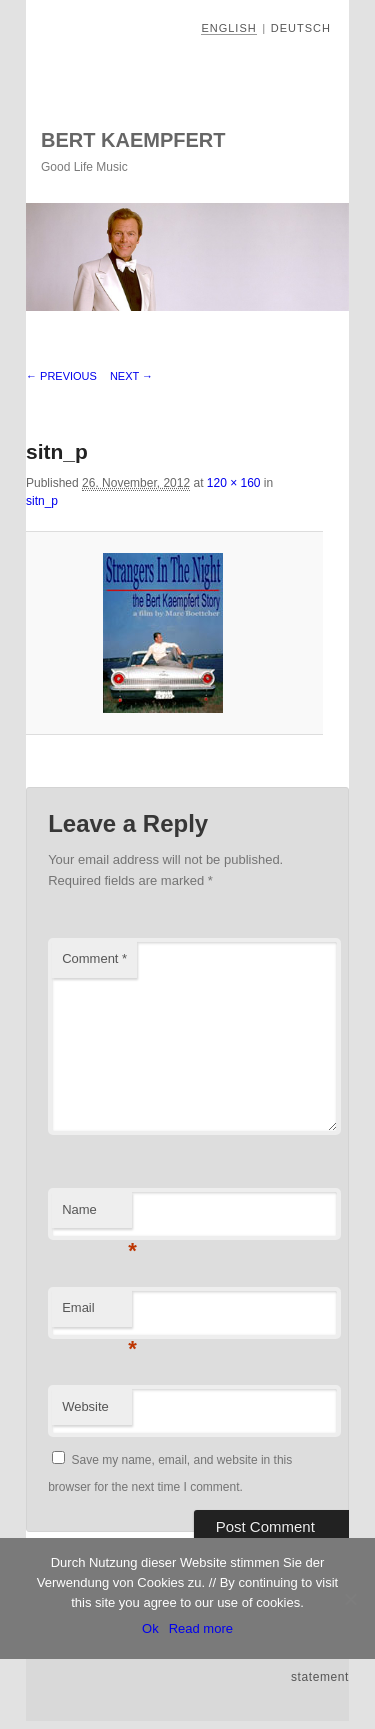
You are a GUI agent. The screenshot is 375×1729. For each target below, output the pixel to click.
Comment (94, 958)
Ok (150, 1628)
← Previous (61, 376)
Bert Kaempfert (133, 140)
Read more (201, 1628)
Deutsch (301, 28)
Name (97, 1215)
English (228, 28)
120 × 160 (234, 483)
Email (97, 1313)
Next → (131, 376)
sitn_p (42, 501)
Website (85, 1406)
